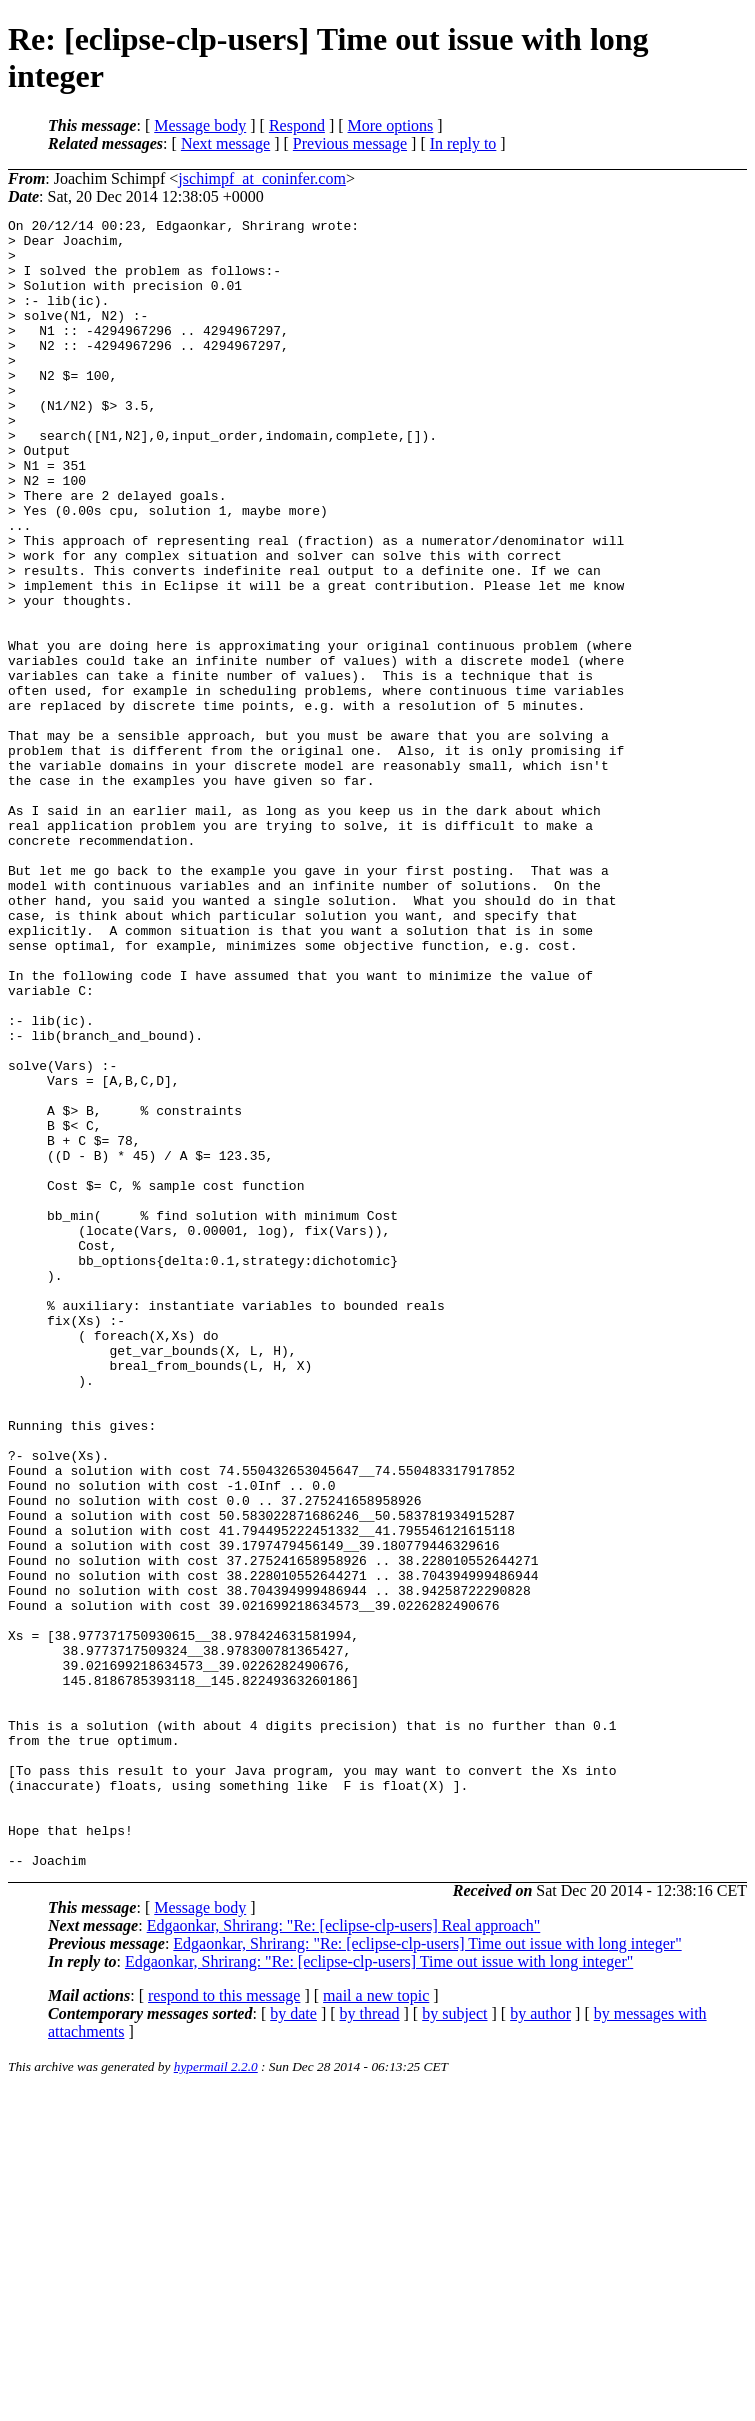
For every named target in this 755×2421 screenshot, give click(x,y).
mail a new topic (376, 2325)
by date (293, 2343)
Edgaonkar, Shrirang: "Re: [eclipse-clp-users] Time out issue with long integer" (427, 2273)
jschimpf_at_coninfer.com (262, 178)
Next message (225, 143)
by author (540, 2343)
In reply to (463, 143)
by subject (454, 2343)
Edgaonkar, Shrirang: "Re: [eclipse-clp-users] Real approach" (344, 2255)
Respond (297, 125)
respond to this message (224, 2325)
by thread (370, 2343)
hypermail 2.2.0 (216, 2396)
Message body (200, 125)
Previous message (350, 143)
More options (391, 125)
